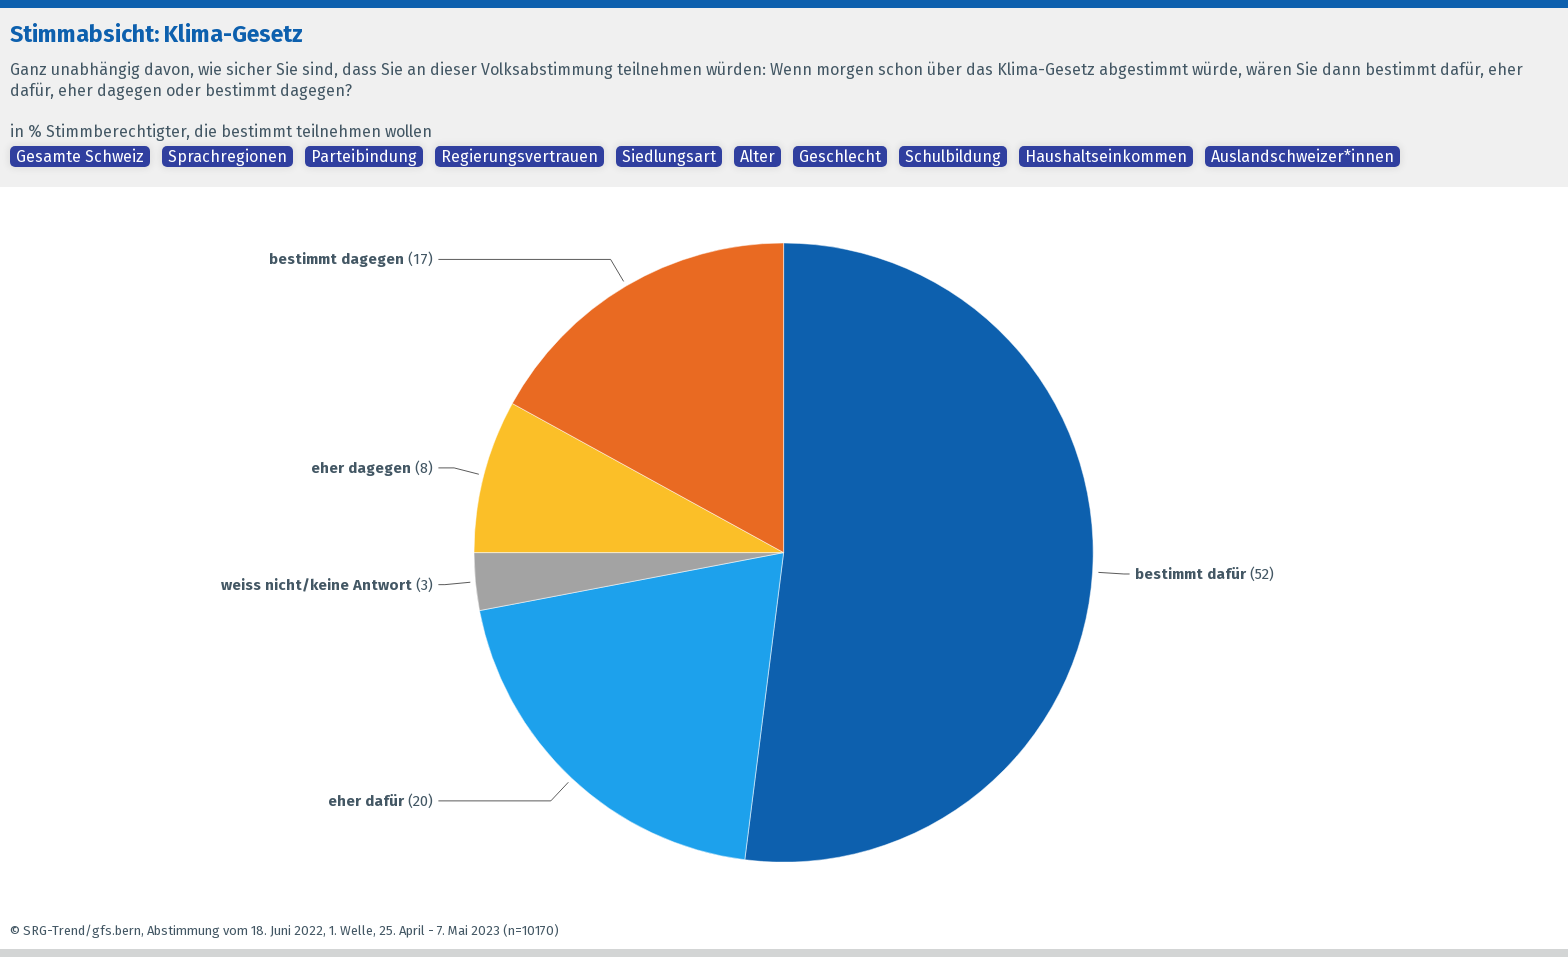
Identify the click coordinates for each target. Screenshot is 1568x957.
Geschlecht (840, 156)
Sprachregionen (227, 156)
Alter (757, 156)
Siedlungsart (669, 156)
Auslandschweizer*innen (1302, 156)
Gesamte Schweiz (80, 156)
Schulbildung (953, 156)
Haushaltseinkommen (1106, 156)
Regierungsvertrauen (519, 156)
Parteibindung (364, 156)
